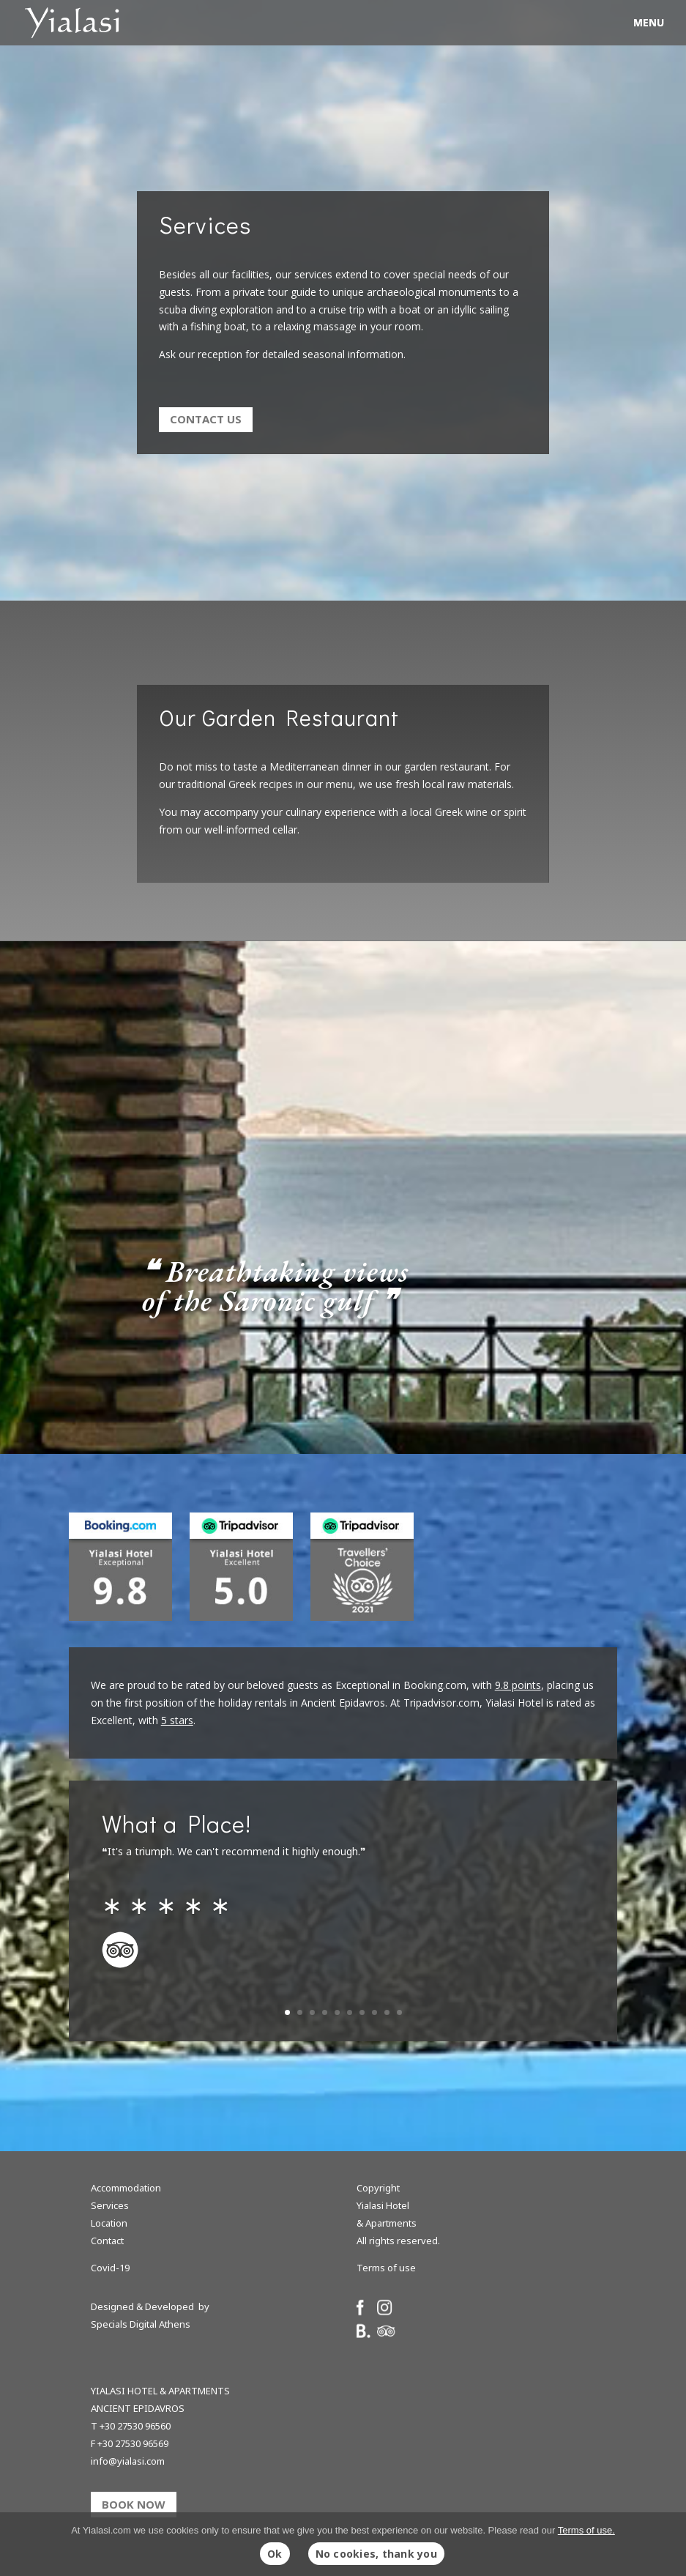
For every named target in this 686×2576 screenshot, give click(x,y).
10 (399, 2012)
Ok (275, 2554)
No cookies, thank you (376, 2554)
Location (109, 2223)
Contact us (206, 419)
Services (110, 2205)
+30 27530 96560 (135, 2425)
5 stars (177, 1720)
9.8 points (518, 1685)
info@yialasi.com (128, 2461)
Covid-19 (110, 2267)
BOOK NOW (133, 2504)
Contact (107, 2240)
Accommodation (126, 2187)
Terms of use (386, 2267)
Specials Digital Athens (140, 2324)
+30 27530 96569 (132, 2443)
